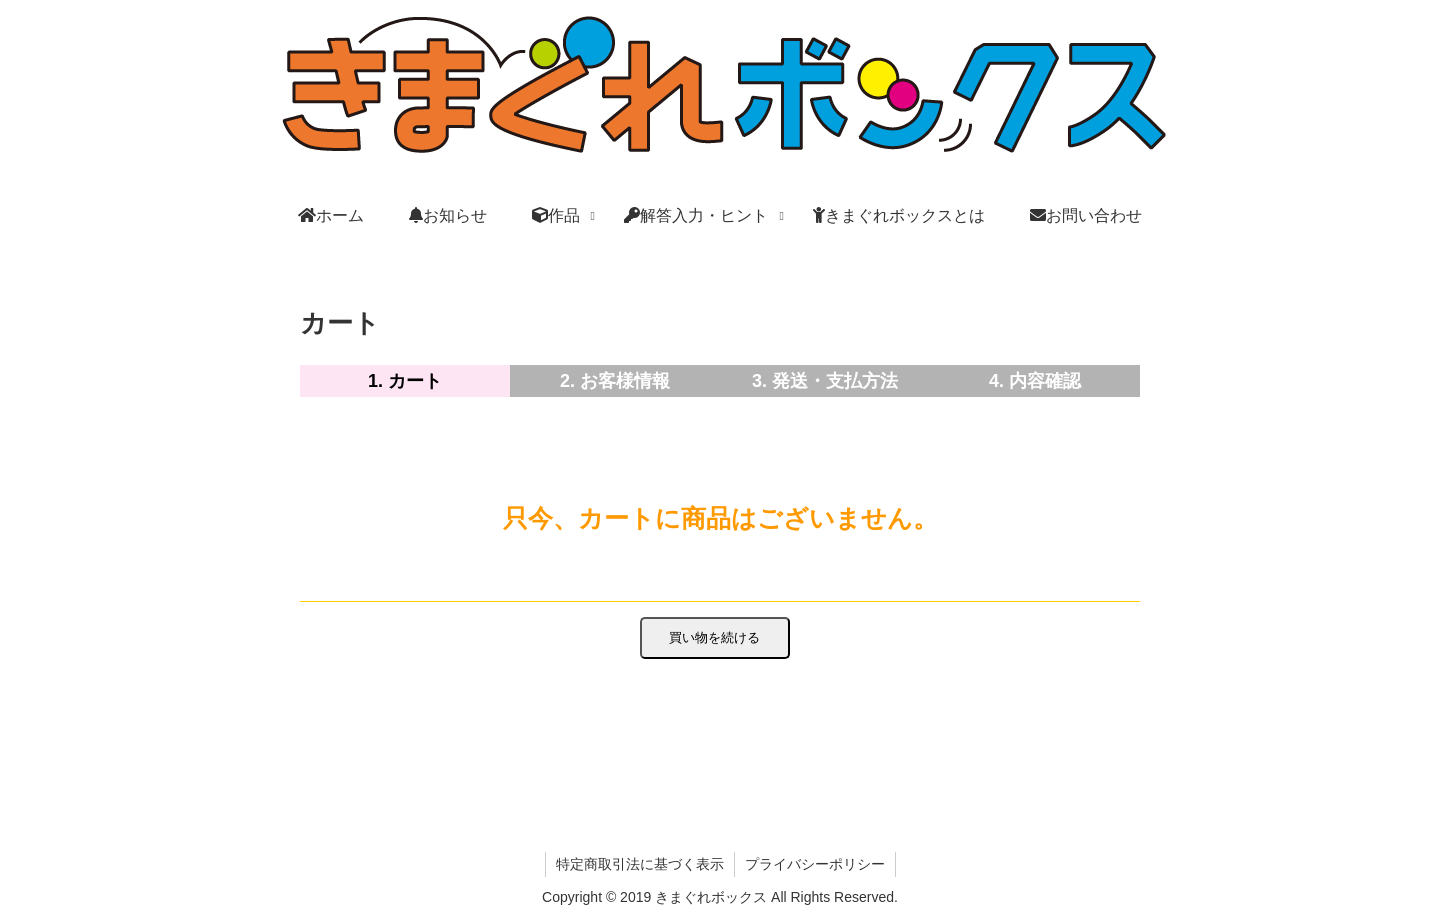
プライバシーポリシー (815, 864)
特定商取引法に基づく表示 (640, 864)
